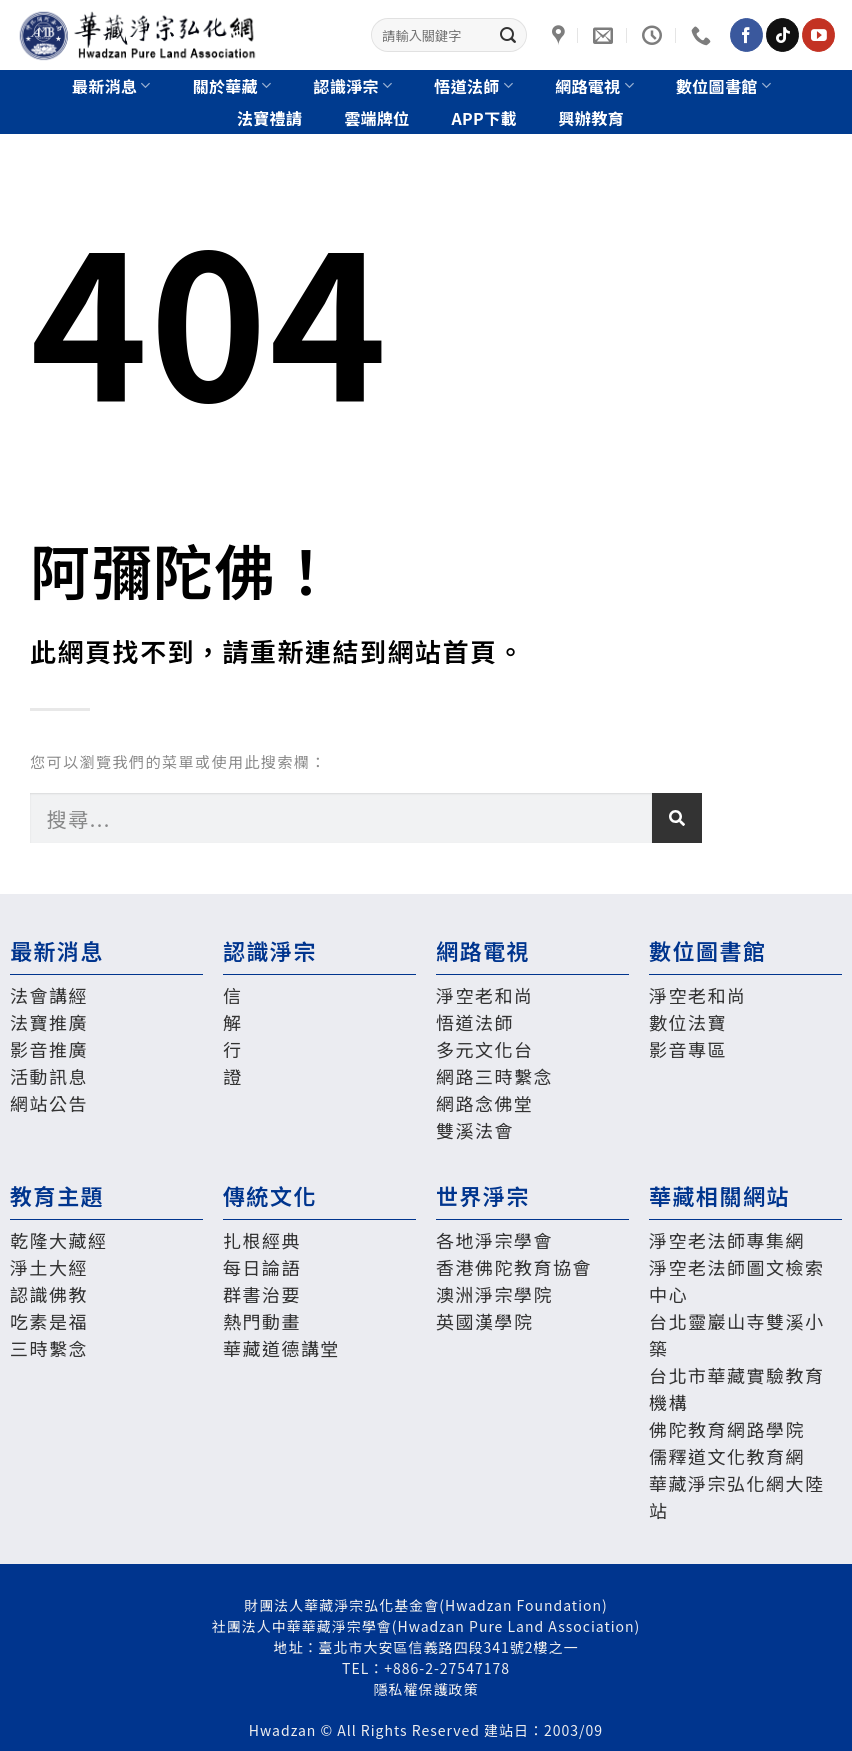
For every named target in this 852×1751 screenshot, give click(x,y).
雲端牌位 (376, 118)
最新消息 (111, 86)
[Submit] (508, 35)
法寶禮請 (269, 118)
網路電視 (594, 86)
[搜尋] (677, 818)
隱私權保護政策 (426, 1689)
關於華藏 (232, 86)
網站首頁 (443, 650)
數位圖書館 (723, 86)
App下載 (484, 118)
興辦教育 (591, 118)
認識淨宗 (353, 86)
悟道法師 (473, 86)
